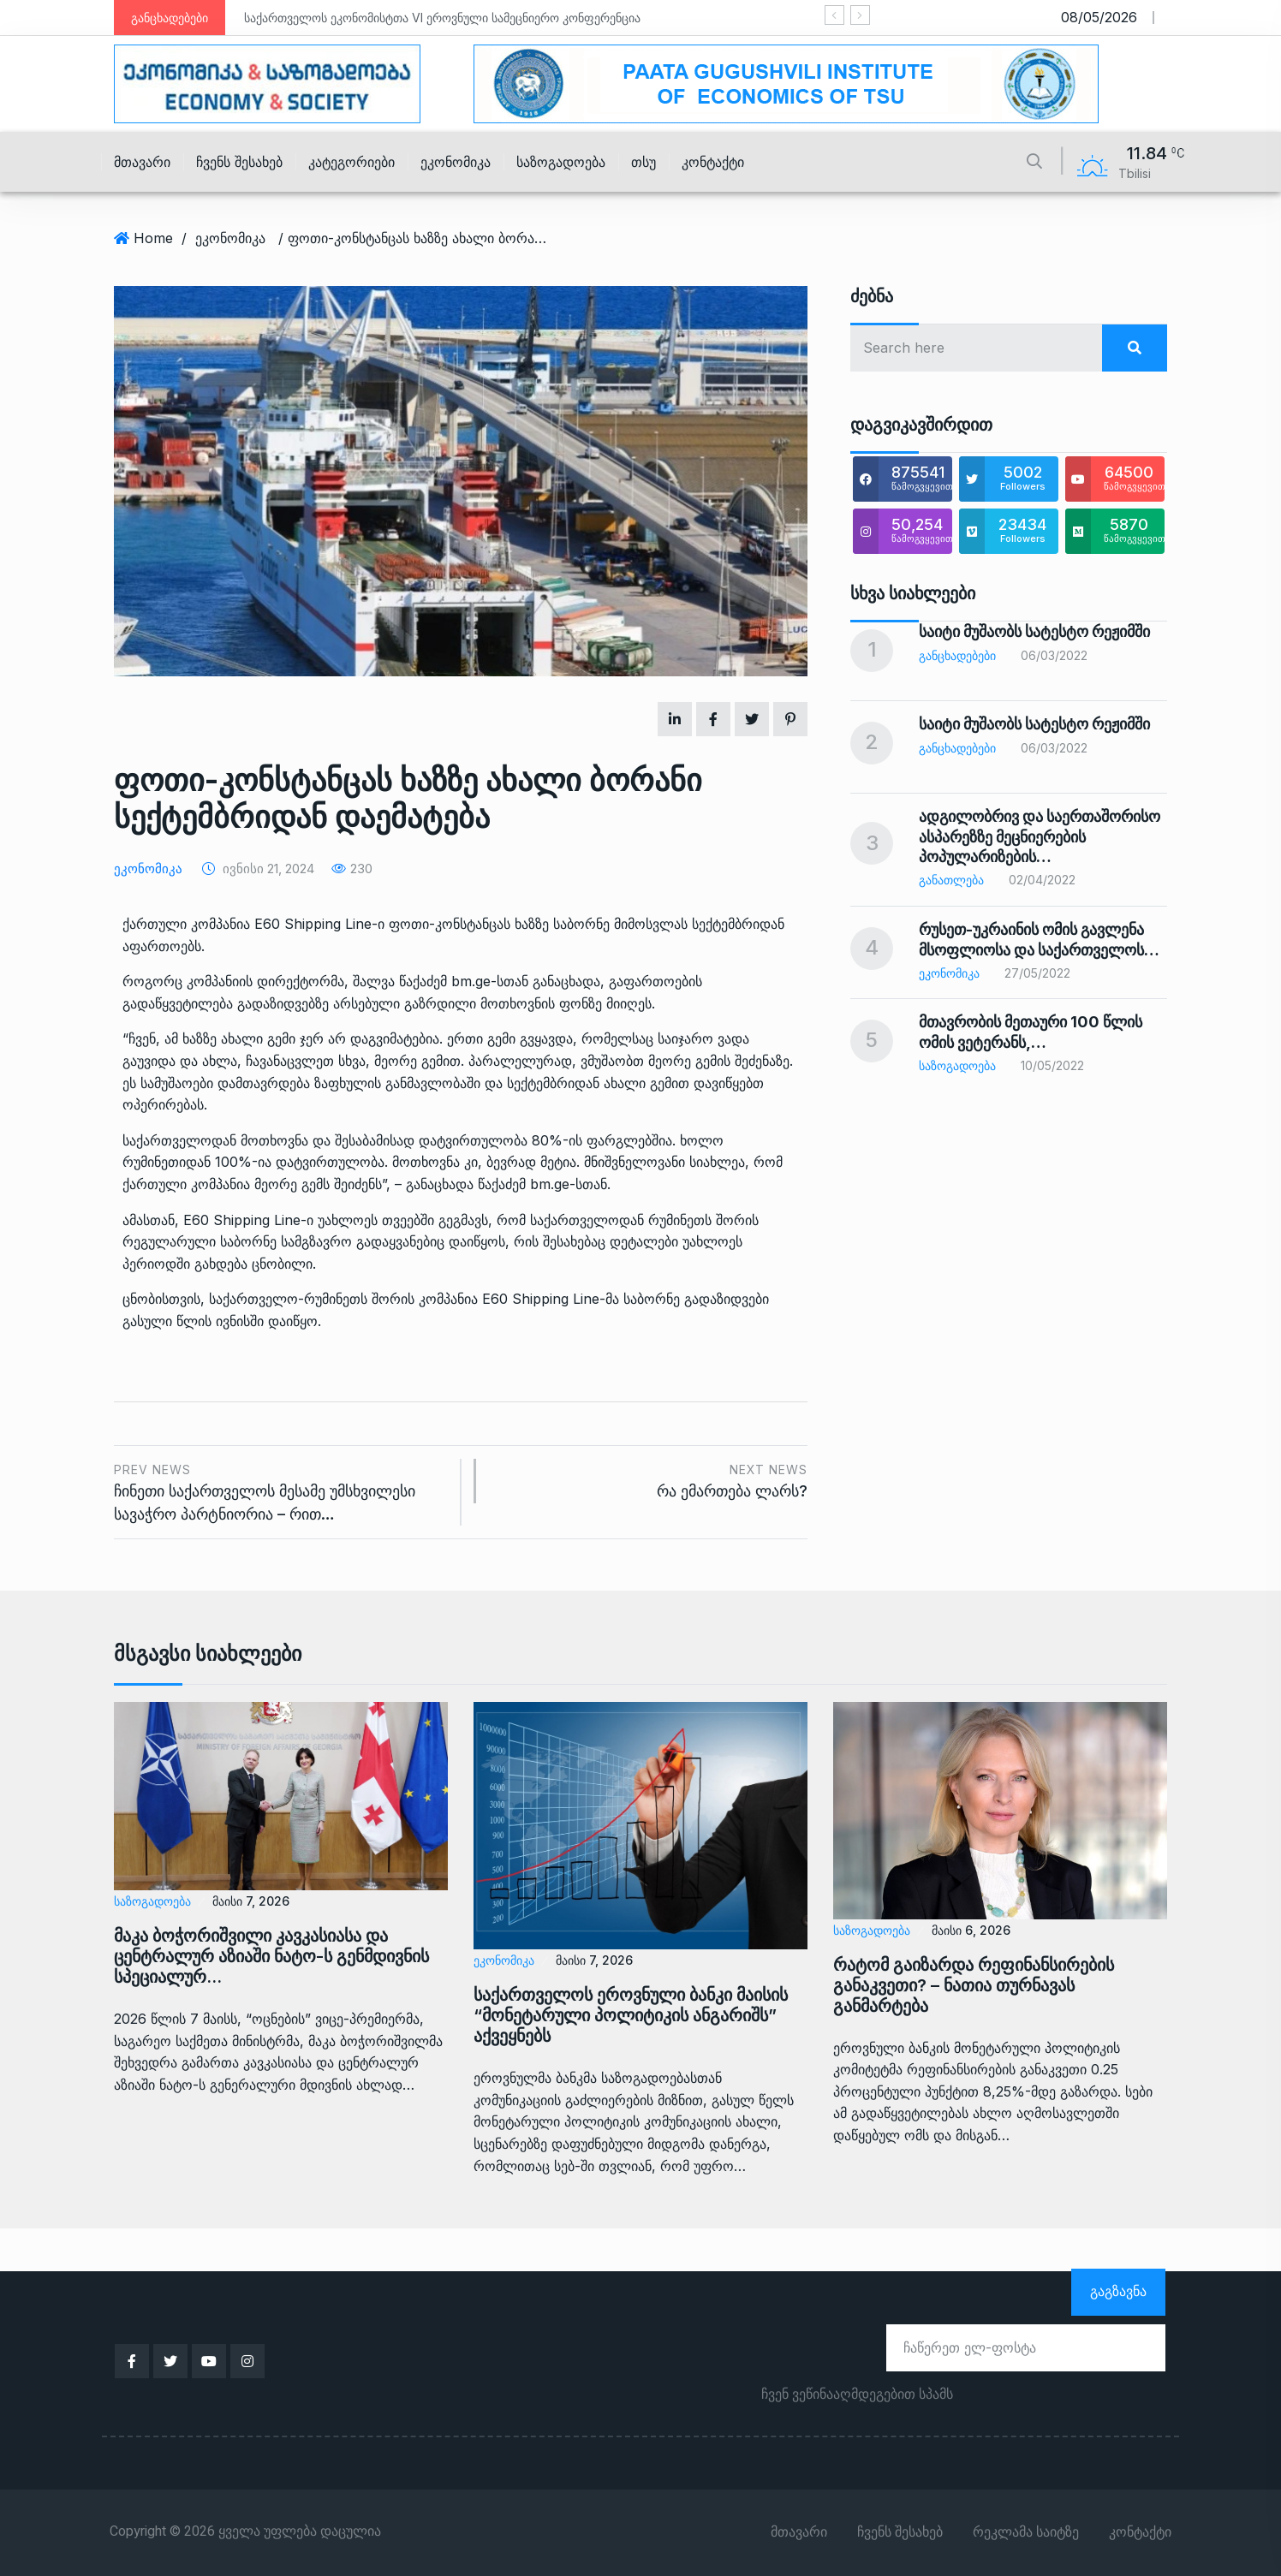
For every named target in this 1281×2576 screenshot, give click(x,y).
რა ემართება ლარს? (650, 1480)
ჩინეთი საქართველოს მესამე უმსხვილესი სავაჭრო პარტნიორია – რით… (281, 1491)
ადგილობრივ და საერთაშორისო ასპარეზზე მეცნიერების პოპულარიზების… (1039, 836)
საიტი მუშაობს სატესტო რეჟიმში (1034, 631)
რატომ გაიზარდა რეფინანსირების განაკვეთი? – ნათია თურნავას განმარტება (973, 1985)
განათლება (951, 879)
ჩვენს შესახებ (239, 161)
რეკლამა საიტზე (1026, 2532)
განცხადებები (957, 655)
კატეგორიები (351, 161)
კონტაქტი (713, 161)
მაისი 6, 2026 (971, 1930)
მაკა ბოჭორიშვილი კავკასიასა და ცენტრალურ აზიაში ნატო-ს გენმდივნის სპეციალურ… (271, 1956)
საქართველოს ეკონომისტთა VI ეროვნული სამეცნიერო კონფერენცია (442, 17)
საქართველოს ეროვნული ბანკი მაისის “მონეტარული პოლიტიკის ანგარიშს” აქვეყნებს (631, 2015)
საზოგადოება (560, 161)
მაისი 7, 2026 (250, 1901)
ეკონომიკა (455, 161)
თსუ (643, 161)
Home (153, 238)
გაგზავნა (1118, 2290)
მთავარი (142, 161)
